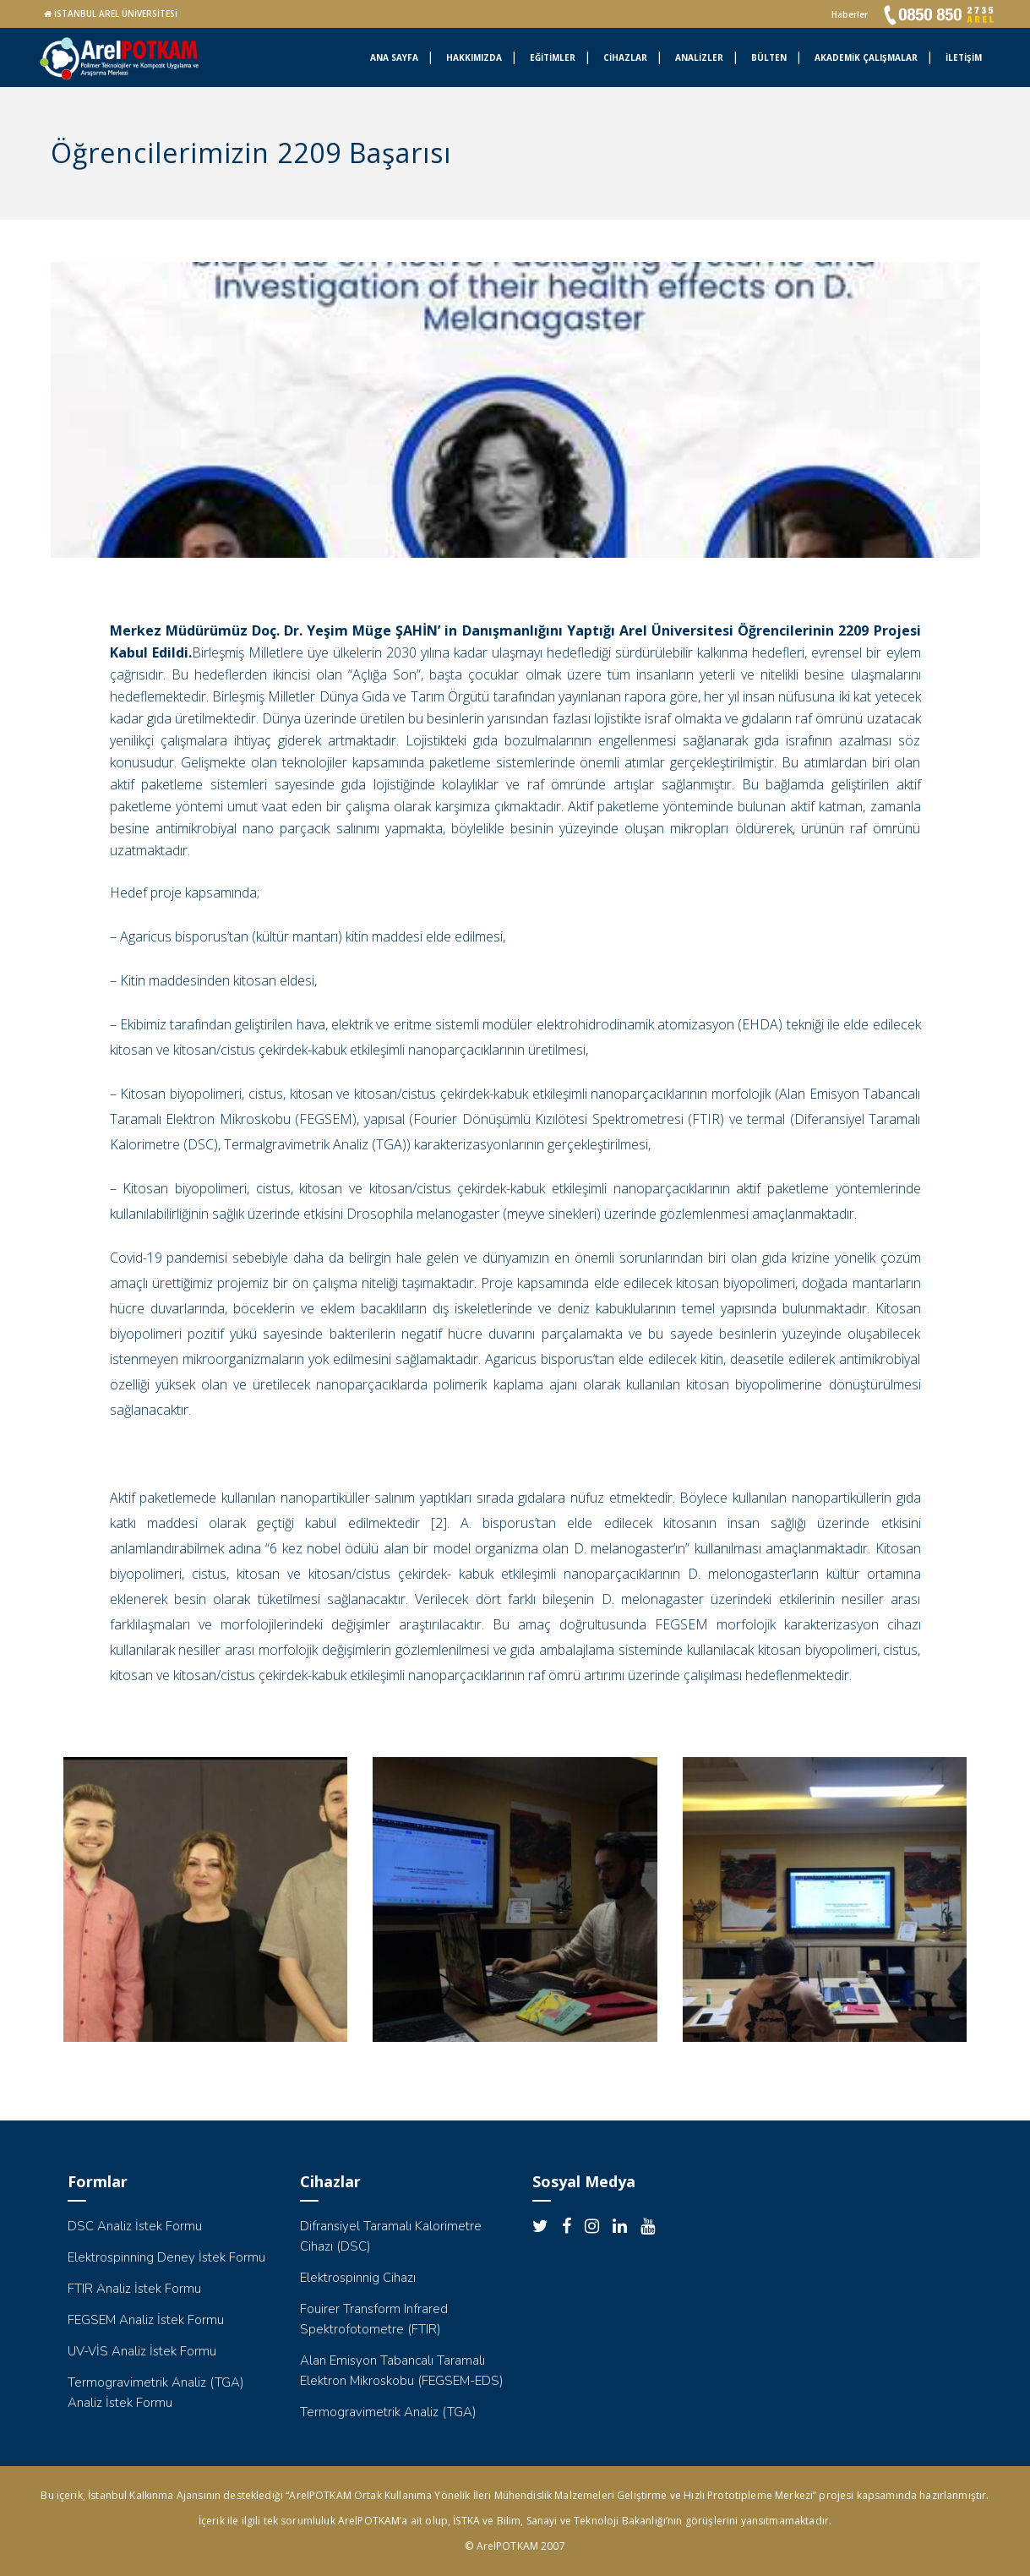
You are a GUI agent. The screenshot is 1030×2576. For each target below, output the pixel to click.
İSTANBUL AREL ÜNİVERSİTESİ (115, 13)
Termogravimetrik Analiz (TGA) (388, 2412)
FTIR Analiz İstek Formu (134, 2288)
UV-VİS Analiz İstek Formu (142, 2351)
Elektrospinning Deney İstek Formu (166, 2257)
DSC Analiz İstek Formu (135, 2226)
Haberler (849, 14)
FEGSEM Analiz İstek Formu (146, 2319)
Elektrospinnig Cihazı (358, 2277)
